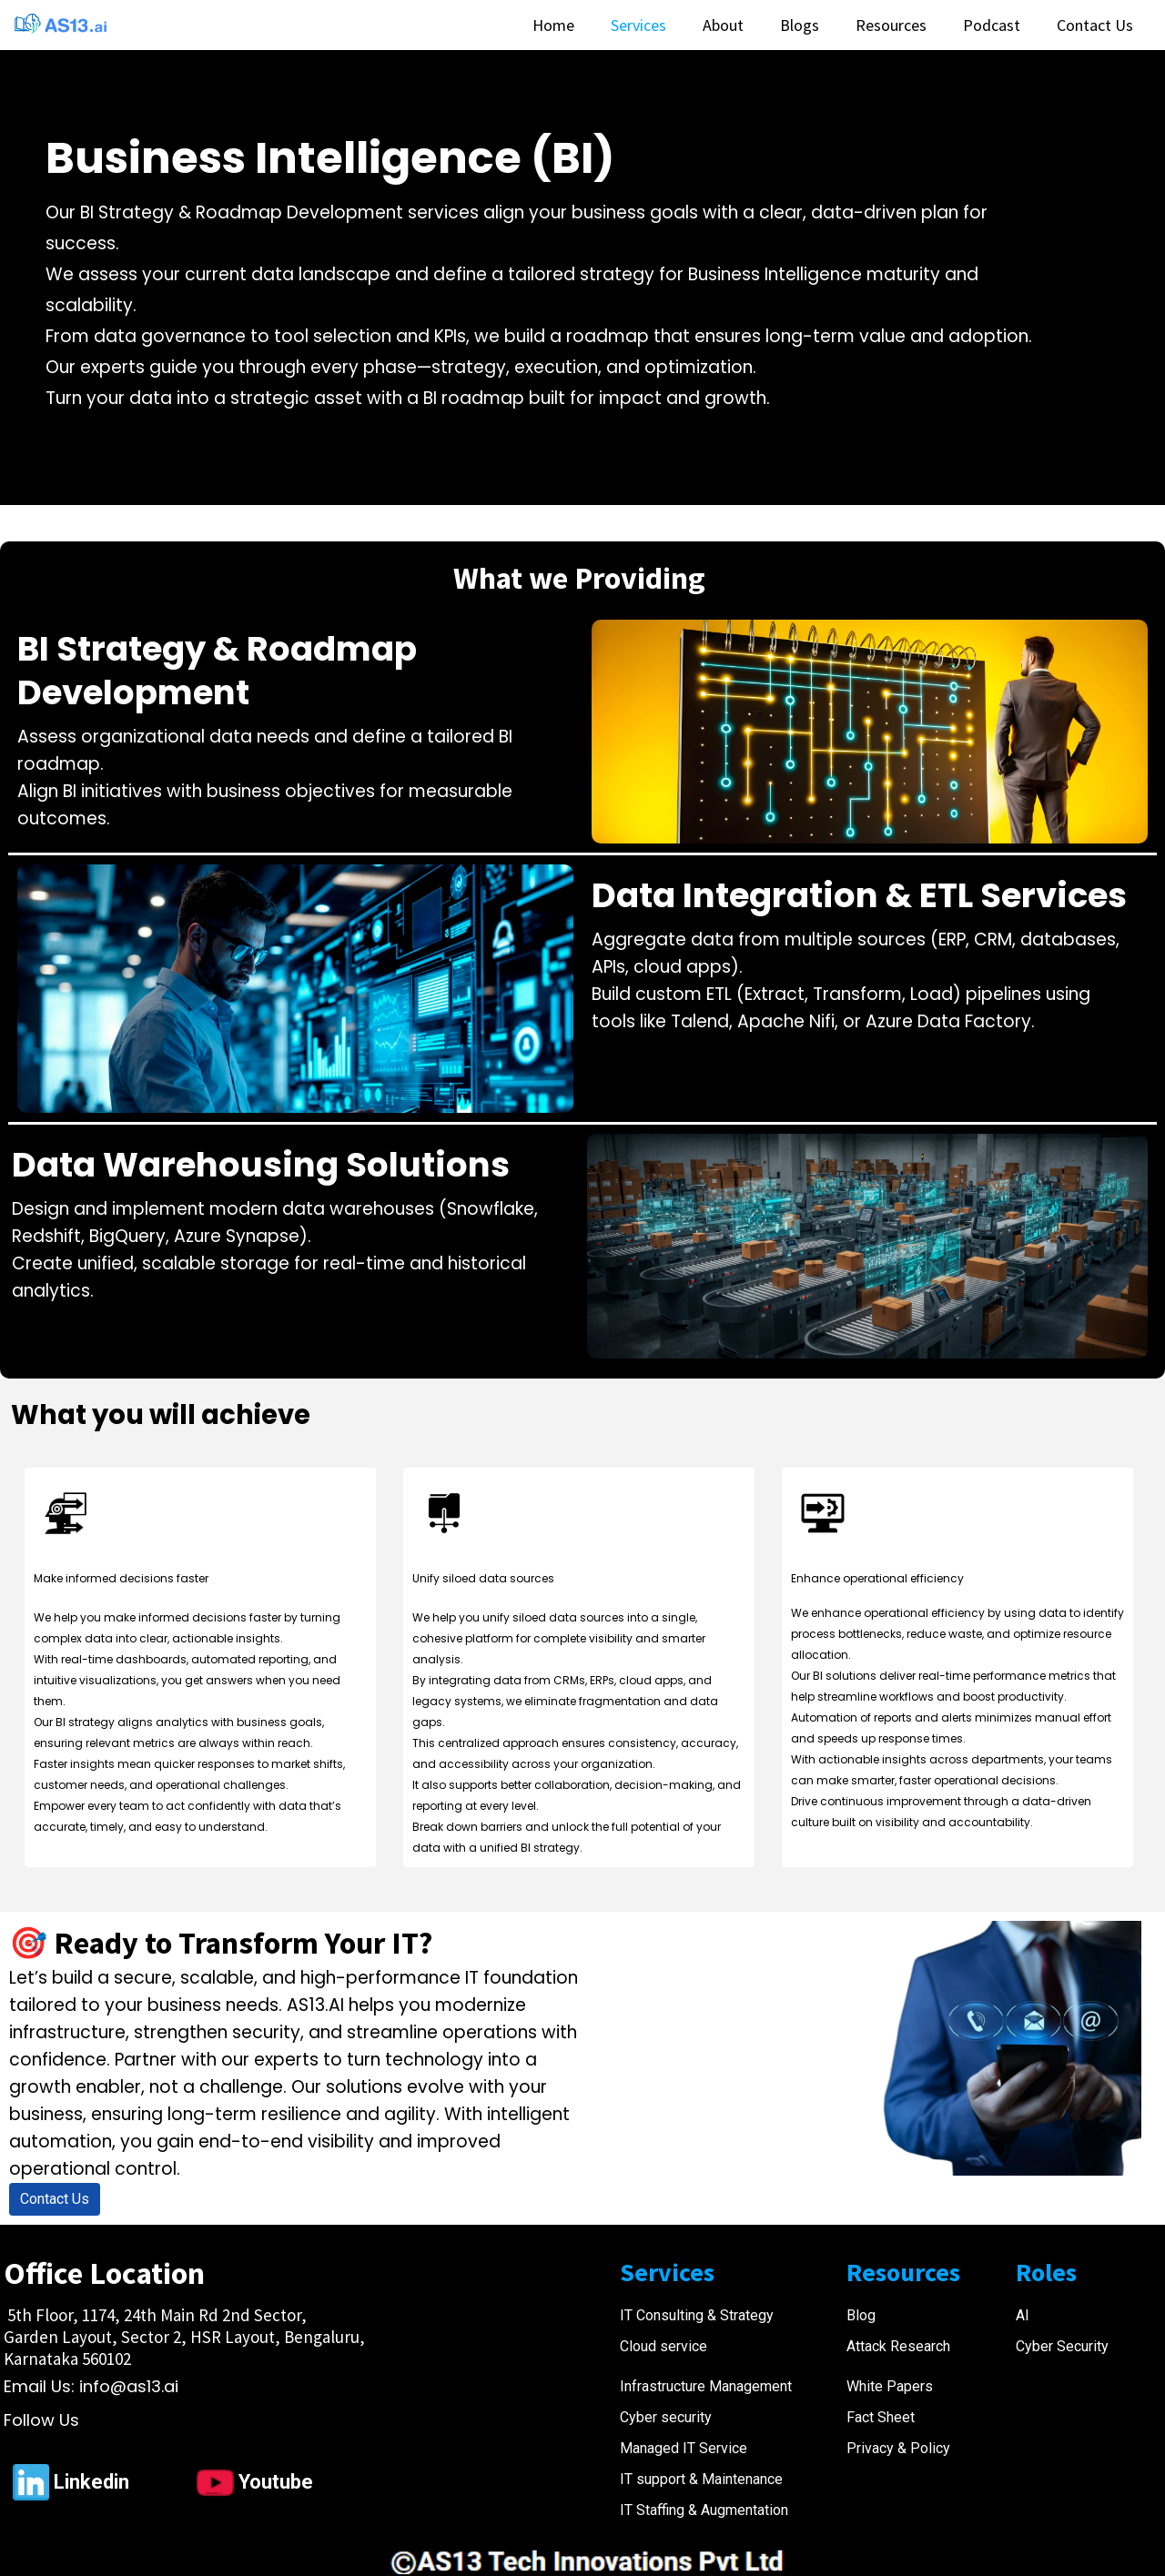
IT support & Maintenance (701, 2479)
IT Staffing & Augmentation (704, 2510)
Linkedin (91, 2481)
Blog (861, 2315)
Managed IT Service (683, 2448)
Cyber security (666, 2417)
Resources (891, 25)
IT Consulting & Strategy (697, 2315)
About (723, 25)
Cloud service (663, 2346)
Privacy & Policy (898, 2448)
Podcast (991, 25)
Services (638, 25)
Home (553, 25)
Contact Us (1095, 25)
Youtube (275, 2481)
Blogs (799, 25)
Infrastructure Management (706, 2386)
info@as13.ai (128, 2386)
